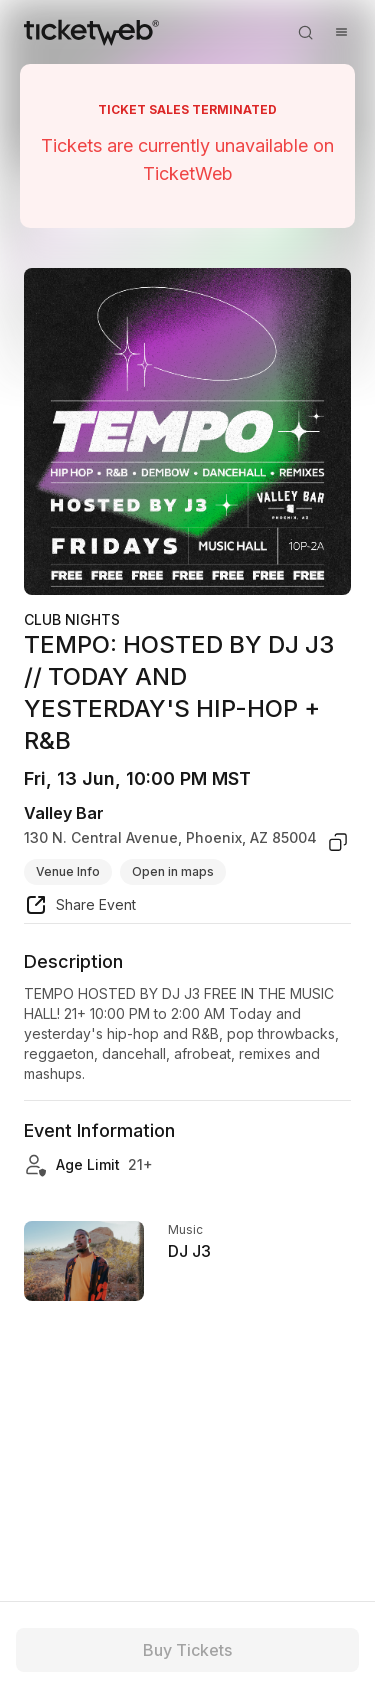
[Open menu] (341, 32)
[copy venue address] (338, 842)
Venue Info (68, 871)
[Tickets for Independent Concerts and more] (91, 32)
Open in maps (173, 871)
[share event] (80, 908)
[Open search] (305, 32)
